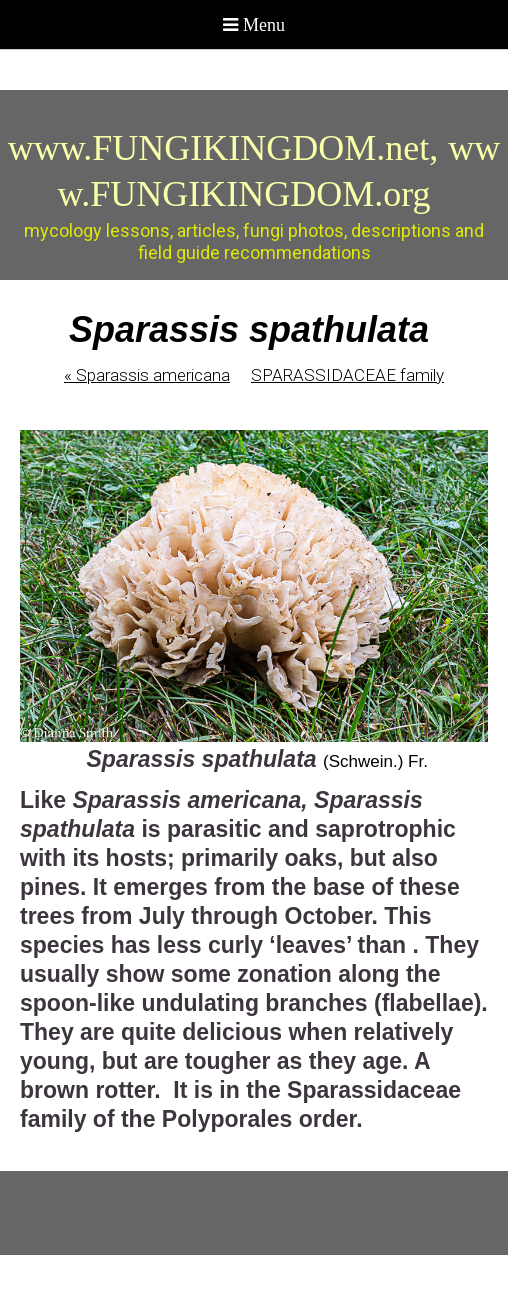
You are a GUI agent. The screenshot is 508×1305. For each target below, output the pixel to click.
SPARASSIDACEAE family (347, 375)
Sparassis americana (147, 375)
